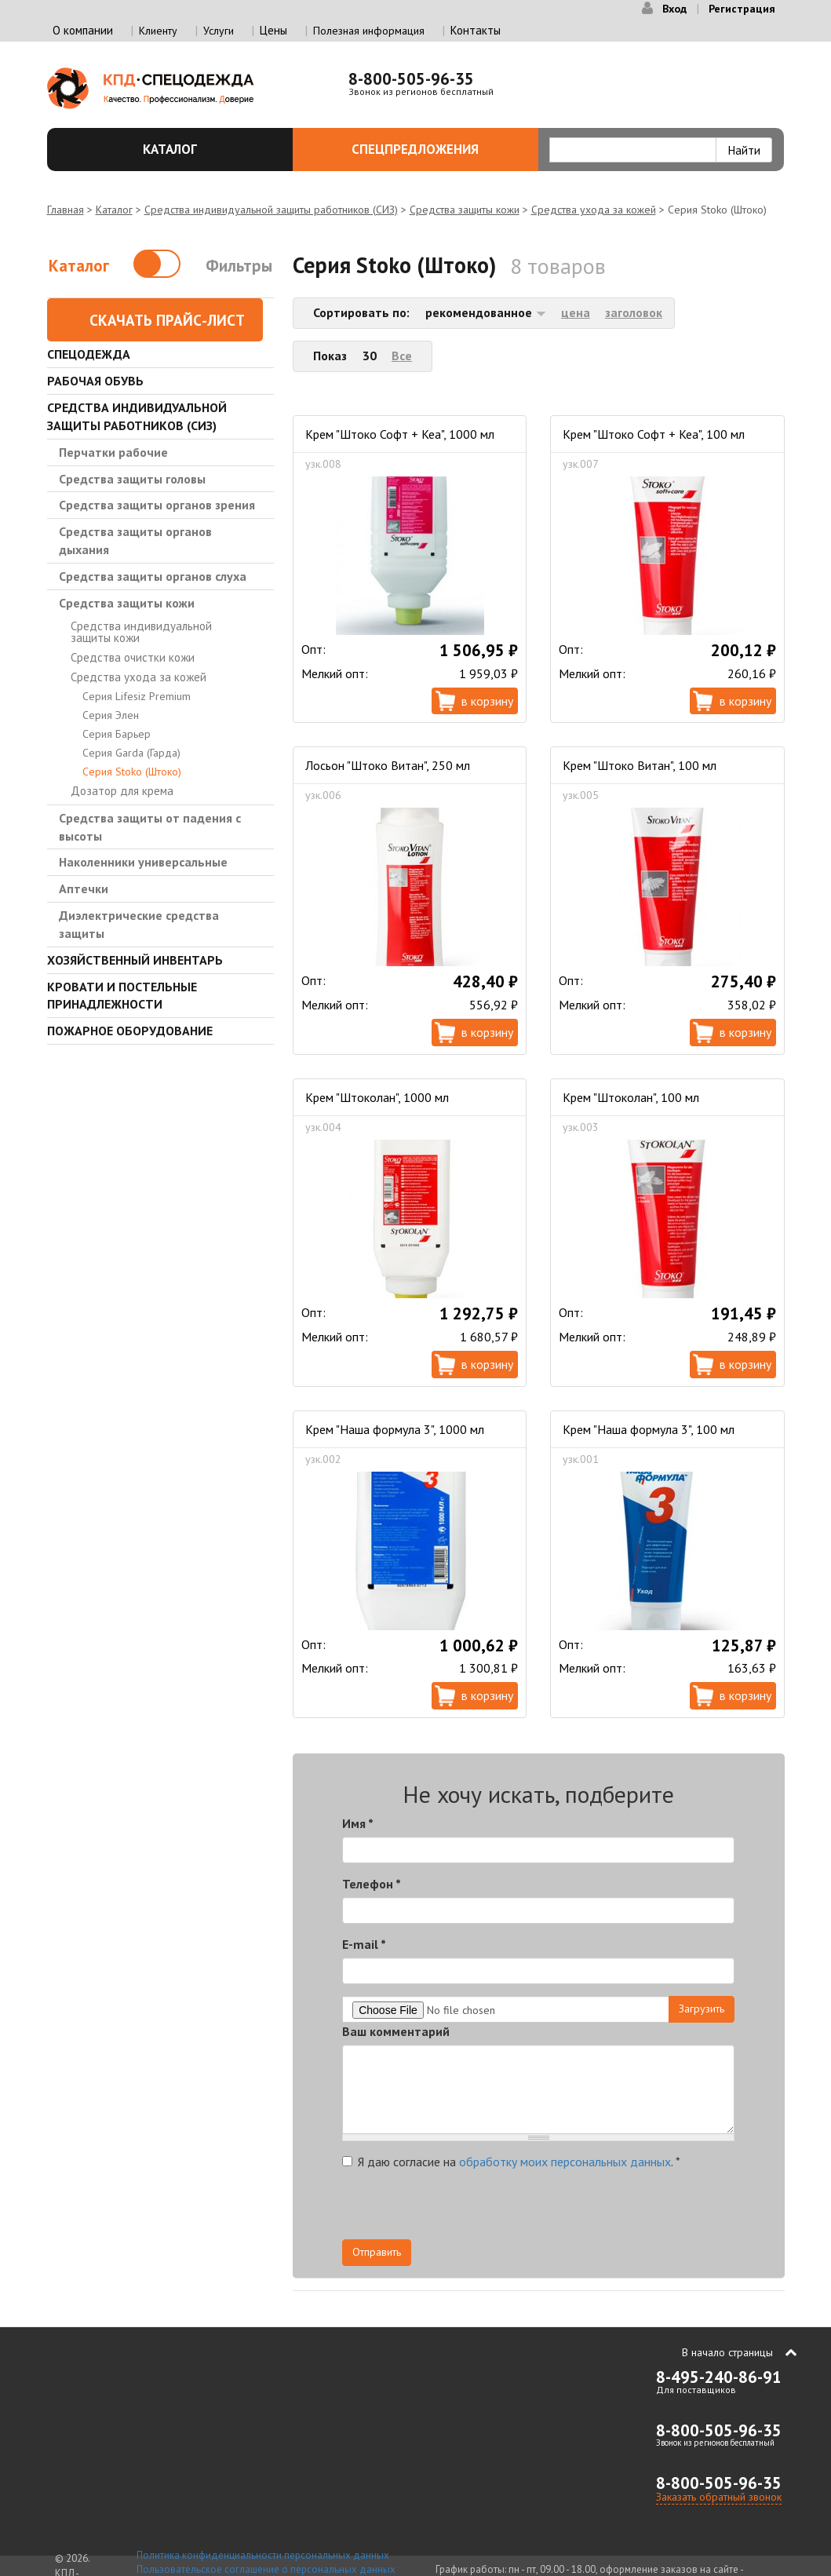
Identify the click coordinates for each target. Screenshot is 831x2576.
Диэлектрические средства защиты (139, 924)
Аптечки (83, 888)
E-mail (364, 1944)
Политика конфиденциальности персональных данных (263, 2555)
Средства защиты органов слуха (152, 576)
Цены (273, 30)
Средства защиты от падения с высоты (150, 827)
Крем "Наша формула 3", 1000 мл (394, 1429)
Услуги (218, 31)
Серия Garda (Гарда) (131, 753)
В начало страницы (727, 2352)
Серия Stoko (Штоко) (131, 771)
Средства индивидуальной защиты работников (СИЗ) (271, 210)
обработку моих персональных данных (565, 2161)
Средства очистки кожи (133, 657)
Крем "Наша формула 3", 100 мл (648, 1429)
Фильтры (239, 265)
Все (402, 355)
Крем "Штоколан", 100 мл (631, 1097)
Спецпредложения (436, 149)
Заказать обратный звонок (719, 2497)
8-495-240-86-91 (719, 2377)
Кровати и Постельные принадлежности (122, 996)
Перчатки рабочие (113, 452)
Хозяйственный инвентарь (135, 960)
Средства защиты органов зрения (157, 505)
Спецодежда (88, 354)
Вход (674, 9)
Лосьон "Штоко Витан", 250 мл (387, 765)
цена (575, 312)
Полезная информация (369, 31)
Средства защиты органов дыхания (135, 540)
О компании (83, 30)
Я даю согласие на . (511, 2161)
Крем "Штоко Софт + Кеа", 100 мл (654, 434)
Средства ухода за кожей (593, 210)
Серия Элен (110, 715)
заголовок (633, 312)
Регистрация (742, 9)
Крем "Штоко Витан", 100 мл (639, 765)
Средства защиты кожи (464, 210)
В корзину (487, 701)
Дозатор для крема (122, 790)
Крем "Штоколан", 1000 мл (377, 1097)
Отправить (376, 2252)
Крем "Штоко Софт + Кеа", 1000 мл (399, 434)
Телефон (371, 1884)
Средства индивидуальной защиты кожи (141, 631)
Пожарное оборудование (130, 1030)
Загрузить (701, 2008)
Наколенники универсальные (143, 862)
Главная (65, 210)
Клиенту (158, 31)
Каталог (209, 149)
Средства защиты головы (132, 479)
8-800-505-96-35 (411, 78)
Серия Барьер (116, 734)
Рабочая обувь (95, 381)
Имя (358, 1823)
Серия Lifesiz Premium (136, 696)
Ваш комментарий (396, 2031)
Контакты (475, 30)
